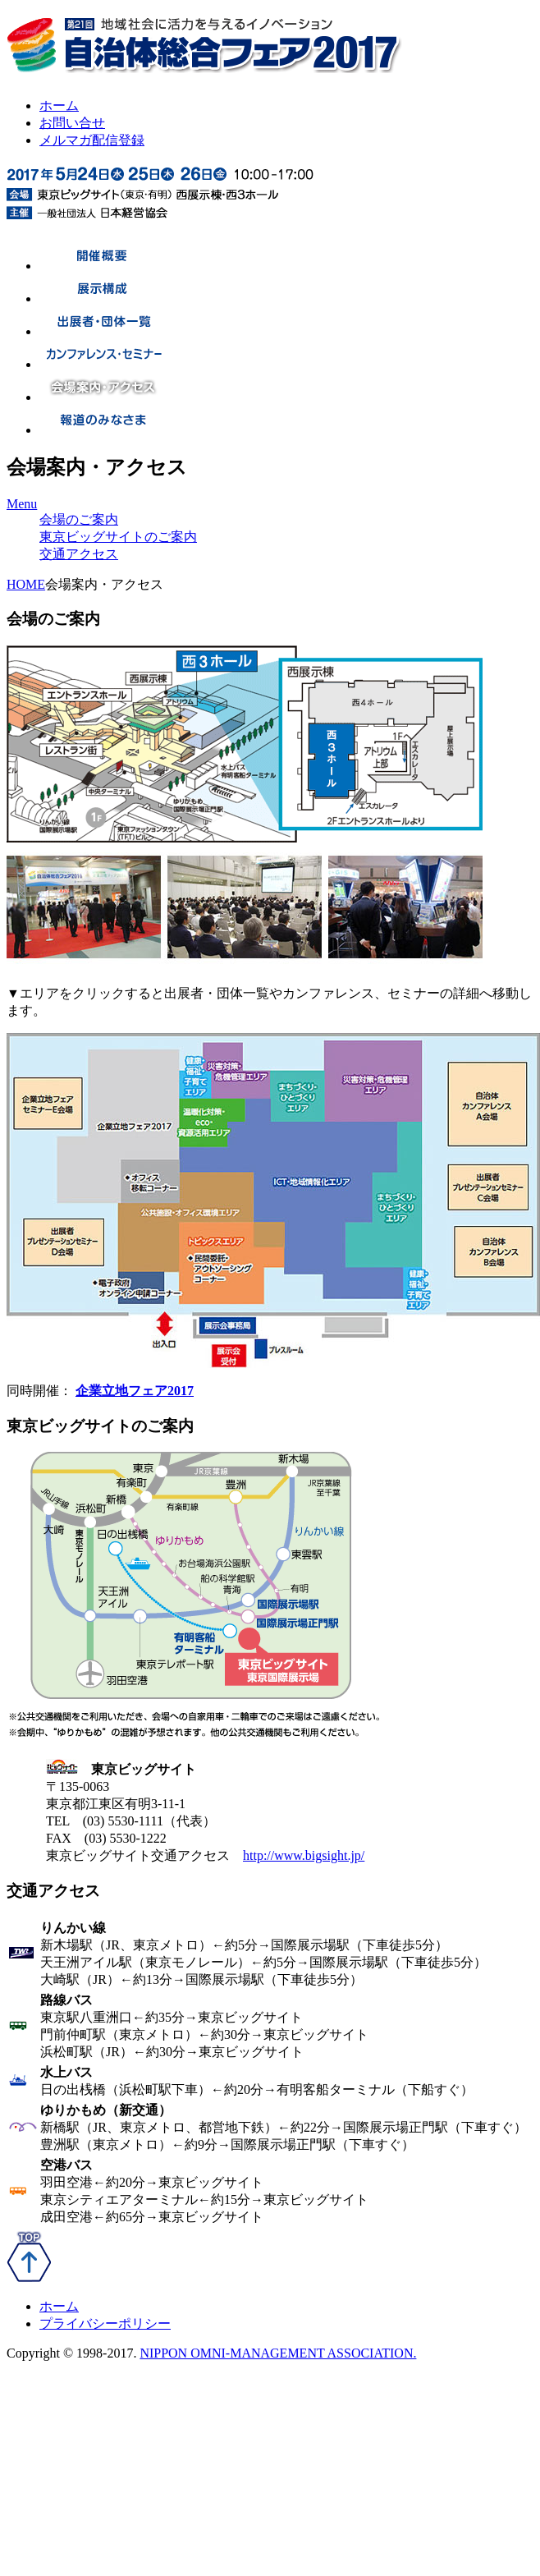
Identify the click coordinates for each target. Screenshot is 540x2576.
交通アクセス (78, 554)
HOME (26, 584)
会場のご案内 (78, 519)
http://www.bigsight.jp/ (303, 1855)
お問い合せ (72, 123)
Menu (22, 504)
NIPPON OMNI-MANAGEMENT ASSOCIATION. (278, 2353)
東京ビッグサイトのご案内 (118, 537)
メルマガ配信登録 (91, 140)
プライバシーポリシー (105, 2323)
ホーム (59, 105)
